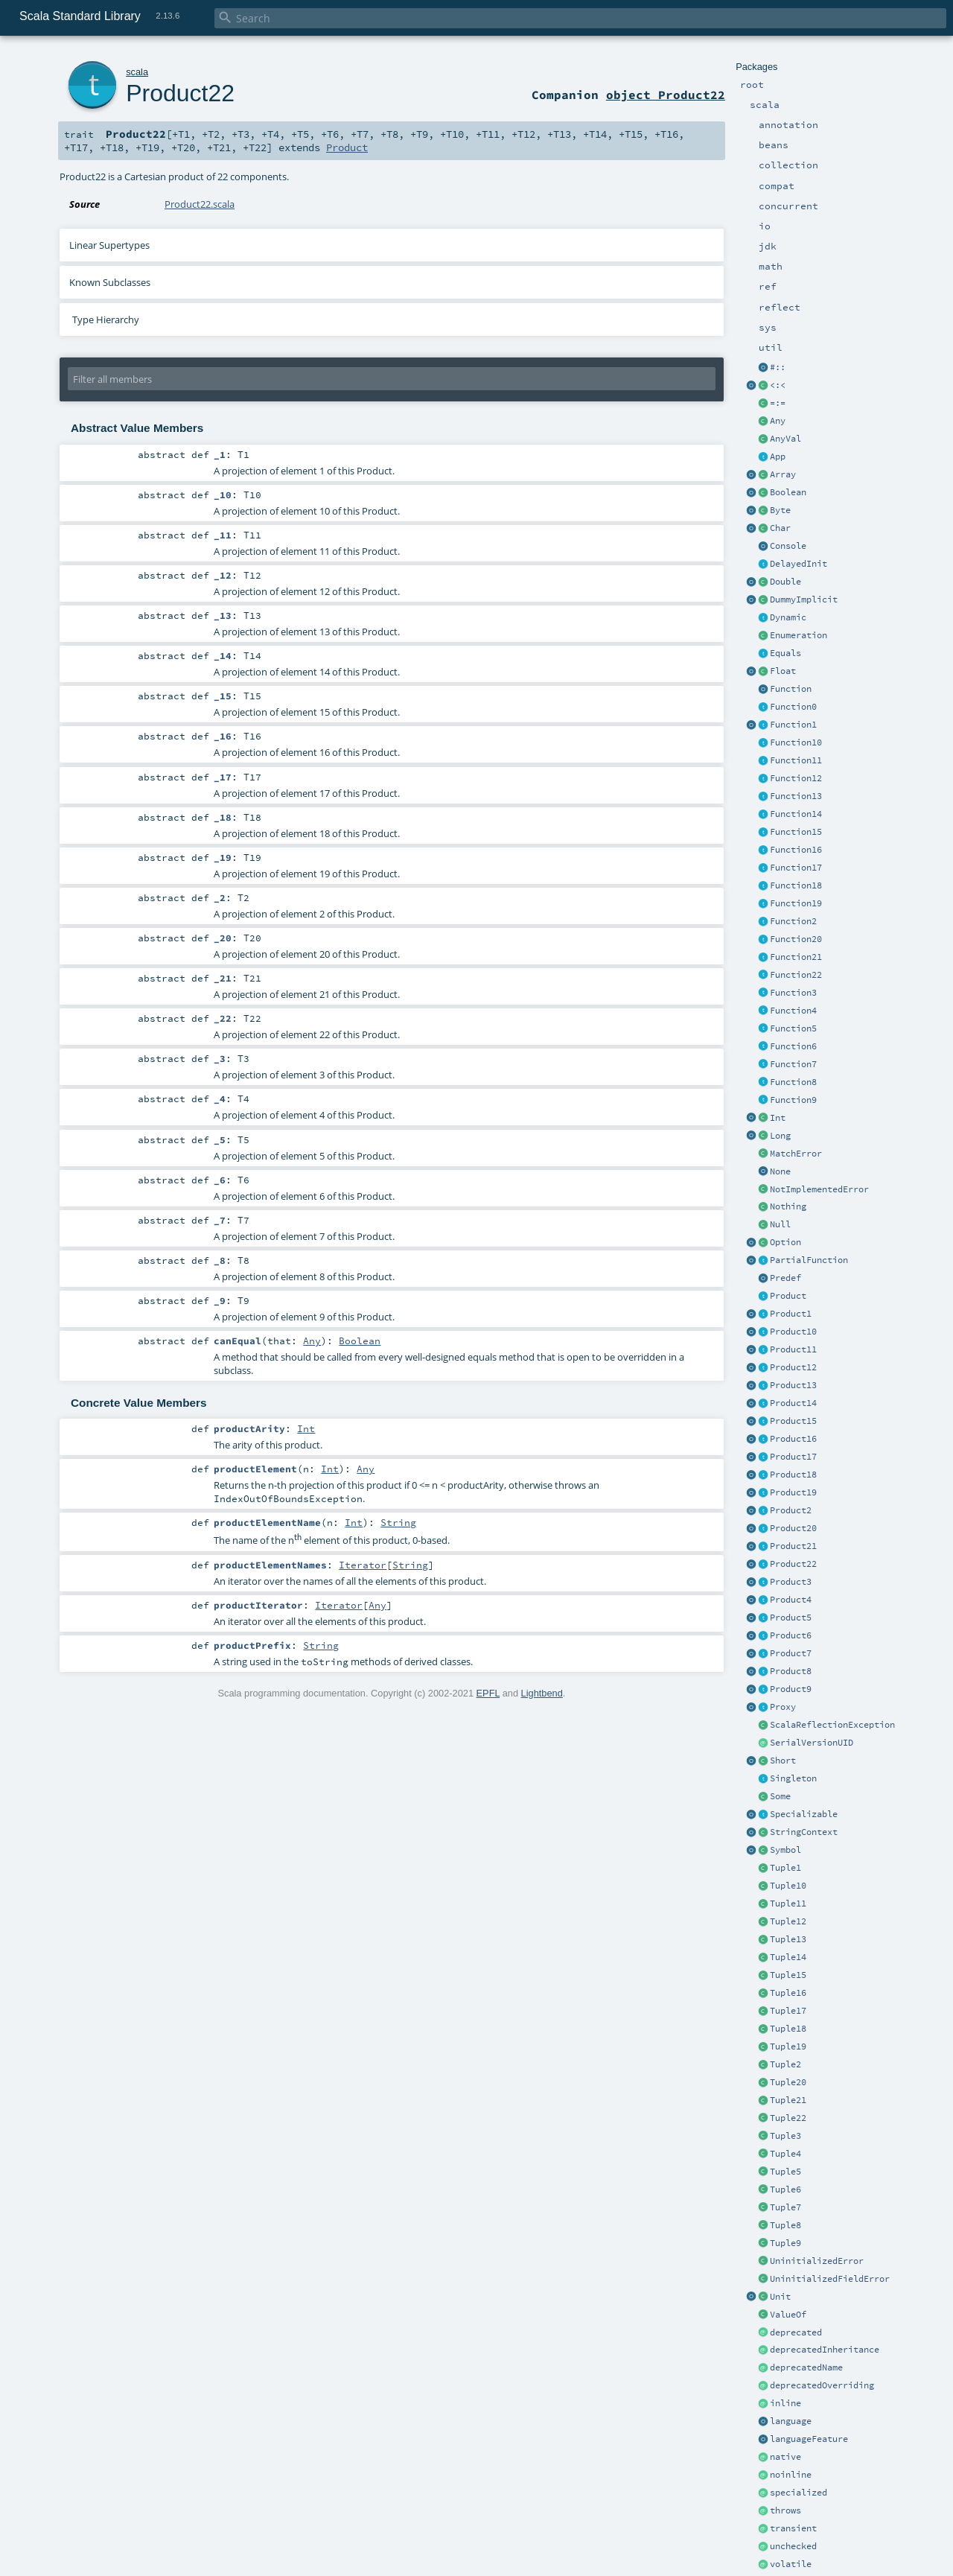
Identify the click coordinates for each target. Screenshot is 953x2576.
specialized (798, 2492)
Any (777, 421)
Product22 (793, 1564)
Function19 (796, 903)
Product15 (793, 1421)
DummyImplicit (804, 599)
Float (783, 671)
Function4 (793, 1010)
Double (785, 581)
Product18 (793, 1474)
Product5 (791, 1617)
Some (780, 1796)
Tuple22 (788, 2118)
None (780, 1171)
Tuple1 (785, 1868)
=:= (777, 403)
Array (783, 474)
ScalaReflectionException (832, 1725)
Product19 (793, 1492)
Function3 (793, 993)
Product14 (793, 1403)
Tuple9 (785, 2243)
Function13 (796, 796)
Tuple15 (788, 1975)
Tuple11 (788, 1903)
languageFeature (809, 2439)
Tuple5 (785, 2171)
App (777, 456)
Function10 (796, 742)
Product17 (793, 1456)
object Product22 (665, 94)
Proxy (783, 1707)
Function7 (793, 1064)
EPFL (488, 1693)
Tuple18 (788, 2028)
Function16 (796, 850)
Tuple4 (785, 2154)
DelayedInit (798, 564)
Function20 (796, 939)
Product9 (791, 1689)
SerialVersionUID (811, 1742)
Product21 (793, 1546)
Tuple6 (785, 2189)
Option (785, 1242)
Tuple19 (788, 2046)
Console (788, 546)
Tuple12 (788, 1921)
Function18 (796, 885)
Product (788, 1296)
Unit (780, 2297)
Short (783, 1760)
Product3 (791, 1582)
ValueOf (788, 2314)
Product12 (793, 1367)
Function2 (793, 921)
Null (780, 1224)
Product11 (793, 1349)
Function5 (793, 1028)
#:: (777, 367)
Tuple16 (788, 1993)
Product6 (791, 1635)
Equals (785, 653)
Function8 (793, 1082)
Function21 (796, 957)
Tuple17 (788, 2011)
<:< (777, 385)
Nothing (788, 1206)
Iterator (362, 1565)
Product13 (793, 1385)
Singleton (793, 1778)
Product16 (793, 1439)
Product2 (791, 1510)
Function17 (796, 867)
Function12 (796, 778)
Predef (785, 1278)
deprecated (796, 2332)
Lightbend (542, 1693)
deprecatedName (806, 2367)
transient (793, 2528)
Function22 (796, 975)
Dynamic (788, 617)
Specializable (804, 1814)
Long (780, 1135)
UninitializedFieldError (830, 2279)
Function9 (793, 1100)
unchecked (793, 2546)
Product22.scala (200, 204)
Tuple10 (788, 1885)
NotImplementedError (819, 1189)
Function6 (793, 1046)
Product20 (793, 1528)
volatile (791, 2564)
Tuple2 (785, 2064)
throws (785, 2510)
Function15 (796, 832)
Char (780, 528)
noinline (791, 2475)
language (791, 2421)
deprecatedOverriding (822, 2385)
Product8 (791, 1671)
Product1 (791, 1313)
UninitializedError (817, 2261)
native (785, 2457)
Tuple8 (785, 2225)
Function (791, 689)
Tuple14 (788, 1957)
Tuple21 (788, 2100)
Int (777, 1118)
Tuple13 (788, 1939)
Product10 (793, 1331)
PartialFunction (809, 1260)
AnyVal (785, 438)
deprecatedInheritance (824, 2349)
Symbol (785, 1850)
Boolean (788, 492)
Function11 (796, 760)
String (398, 1522)
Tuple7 (785, 2207)
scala (137, 71)
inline (785, 2403)
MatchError (796, 1153)
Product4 (791, 1599)
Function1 (793, 724)
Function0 (793, 707)
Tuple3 (785, 2136)
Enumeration (798, 635)
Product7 (791, 1653)
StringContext (804, 1832)
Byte (780, 510)
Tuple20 (788, 2082)
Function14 (796, 814)
